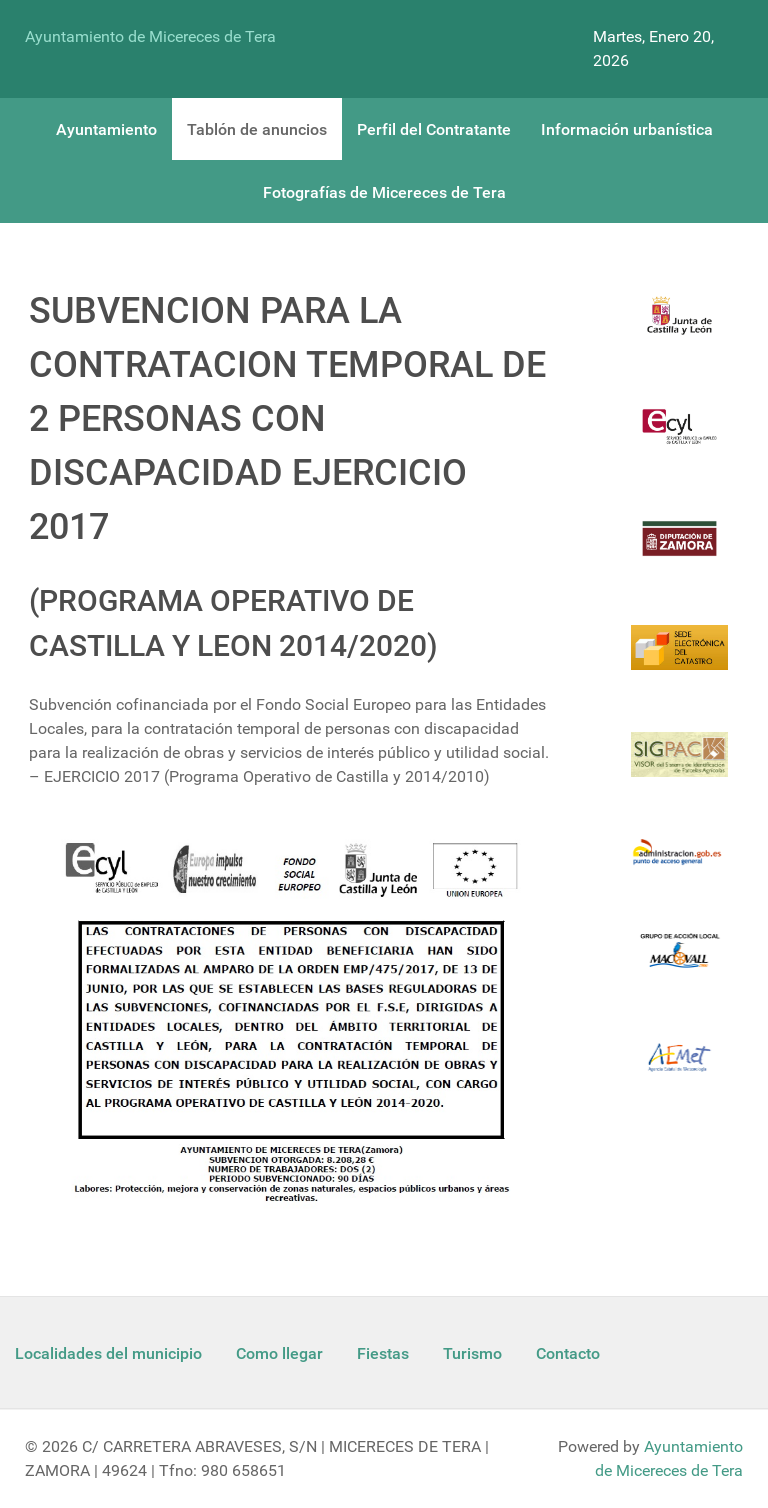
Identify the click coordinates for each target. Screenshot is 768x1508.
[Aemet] (679, 1069)
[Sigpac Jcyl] (679, 766)
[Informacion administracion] (679, 864)
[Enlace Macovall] (679, 962)
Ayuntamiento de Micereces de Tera (150, 36)
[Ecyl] (679, 438)
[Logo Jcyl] (679, 327)
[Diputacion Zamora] (679, 550)
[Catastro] (679, 659)
